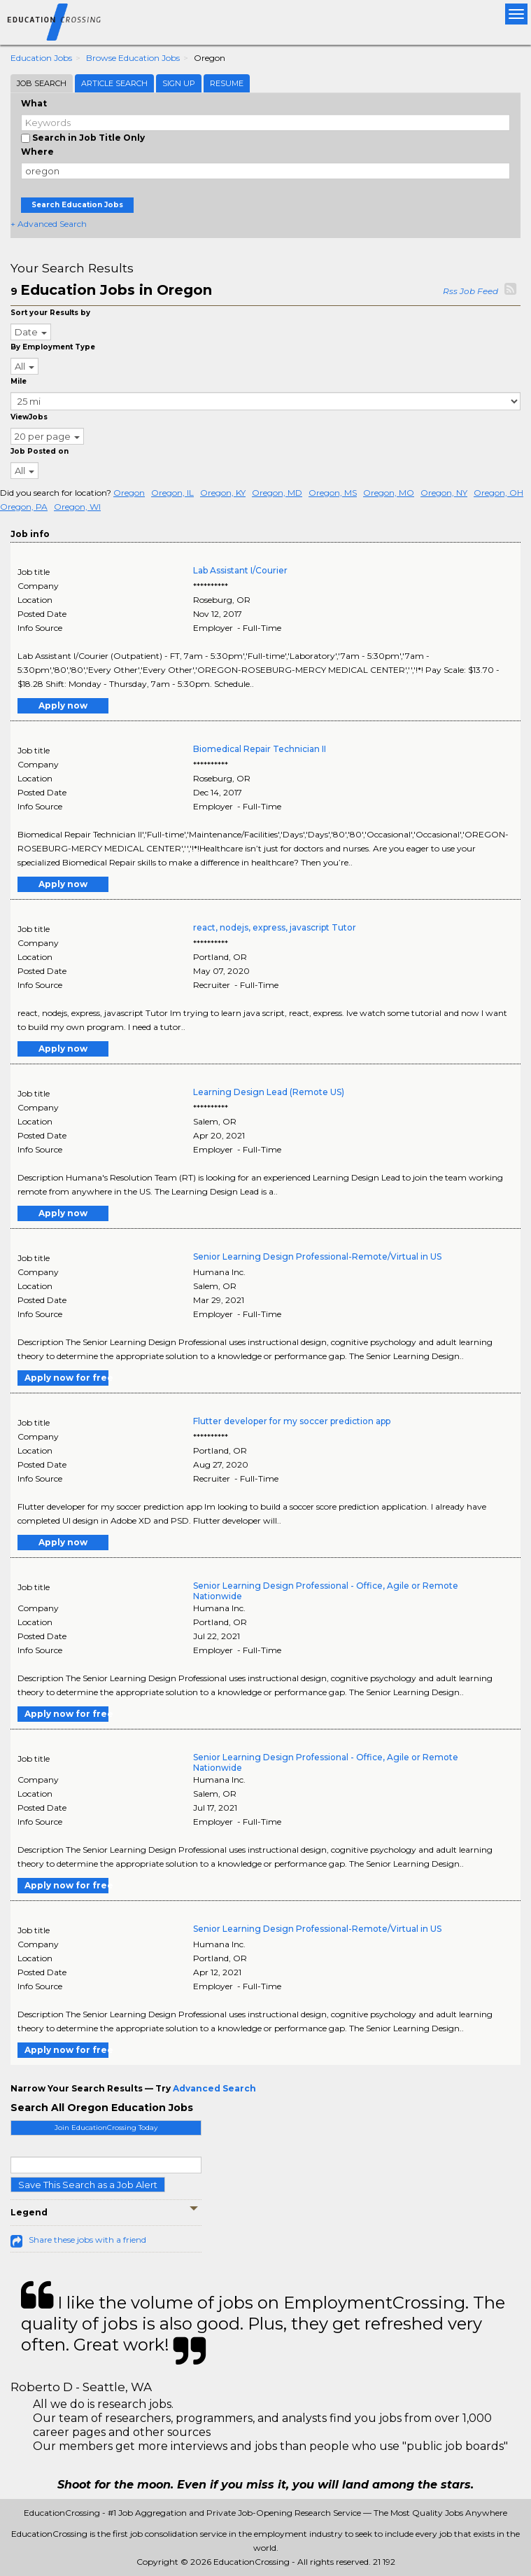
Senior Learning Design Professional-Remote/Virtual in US (317, 1256)
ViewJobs (29, 417)
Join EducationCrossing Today (106, 2127)
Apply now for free (66, 1377)
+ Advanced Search (48, 223)
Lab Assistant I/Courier (240, 570)
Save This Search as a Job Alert (87, 2184)
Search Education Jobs (77, 204)
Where (37, 151)
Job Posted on (39, 451)
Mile (18, 381)
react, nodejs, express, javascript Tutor (274, 927)
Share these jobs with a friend (87, 2239)
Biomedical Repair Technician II (259, 749)
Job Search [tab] (41, 83)
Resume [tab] (226, 83)
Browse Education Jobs (133, 58)
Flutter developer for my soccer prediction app (291, 1421)
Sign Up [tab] (178, 83)
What (34, 103)
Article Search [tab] (114, 83)
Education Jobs (41, 58)
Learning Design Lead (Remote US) (268, 1092)
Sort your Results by (50, 312)
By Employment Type (52, 346)
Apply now (62, 705)
